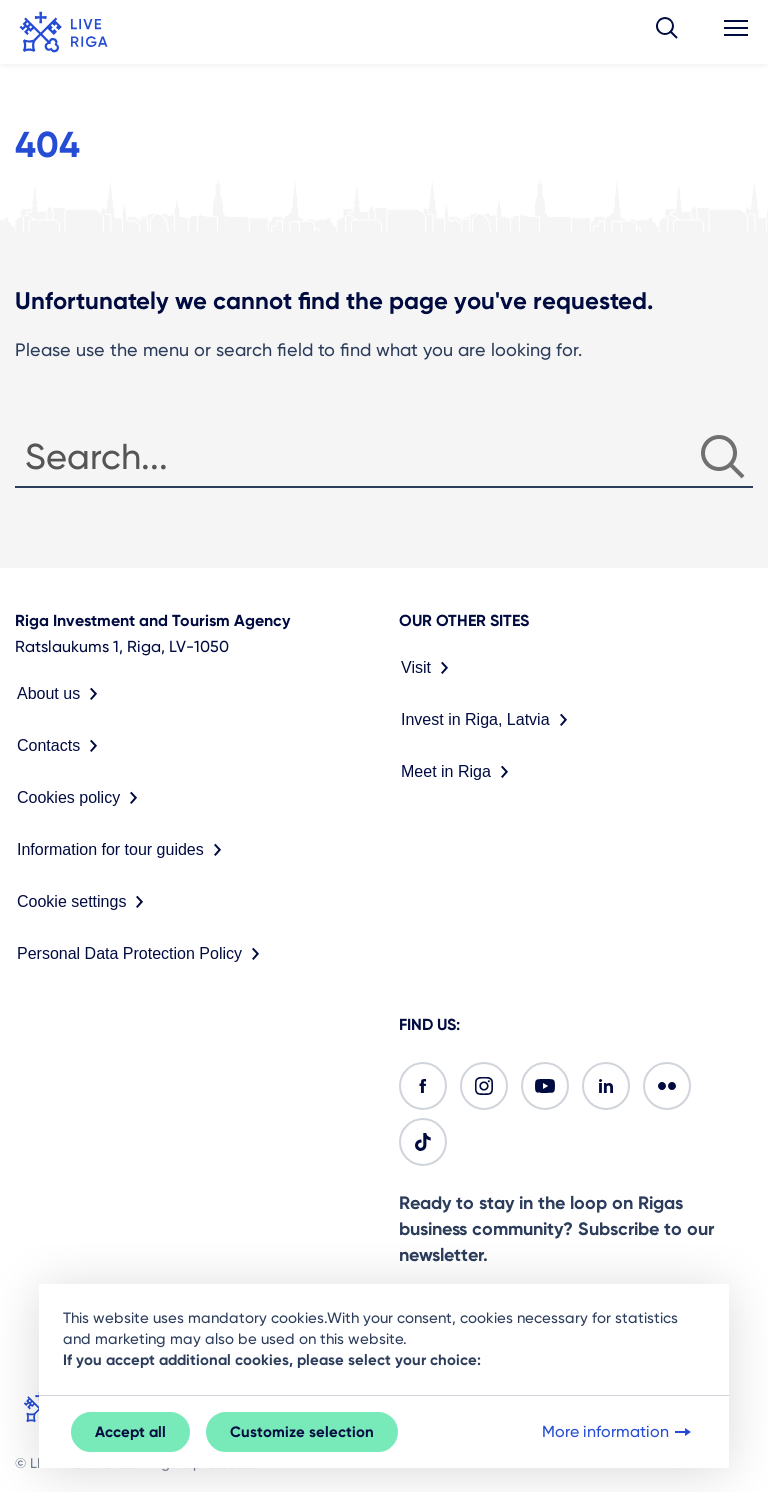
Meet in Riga (459, 772)
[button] (667, 32)
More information (618, 1432)
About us (61, 694)
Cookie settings (84, 902)
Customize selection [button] (302, 1432)
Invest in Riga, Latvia (488, 720)
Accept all (130, 1432)
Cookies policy (81, 798)
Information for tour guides (123, 850)
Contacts (61, 746)
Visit (429, 668)
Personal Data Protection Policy (142, 954)
